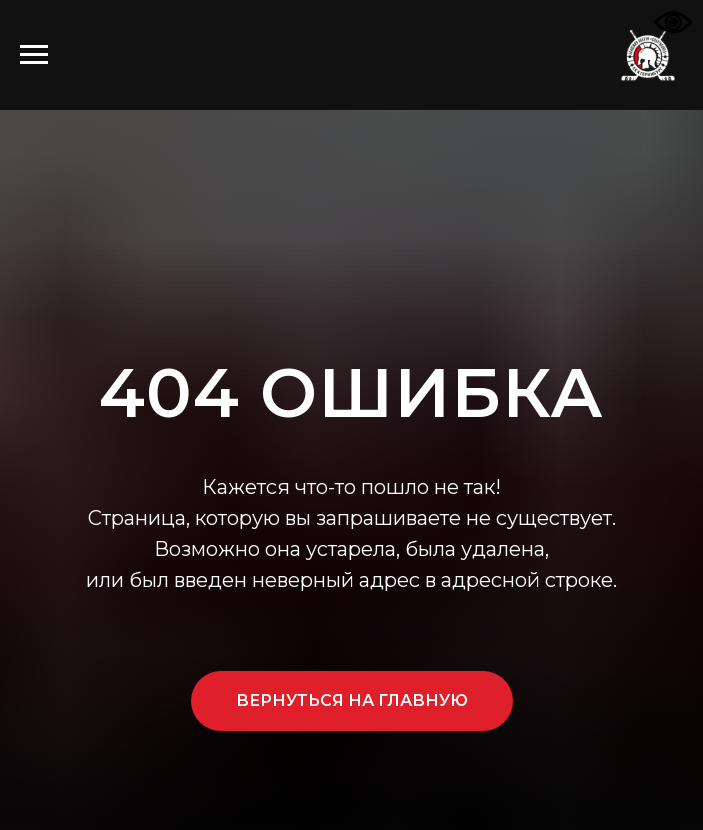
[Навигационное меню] (34, 55)
